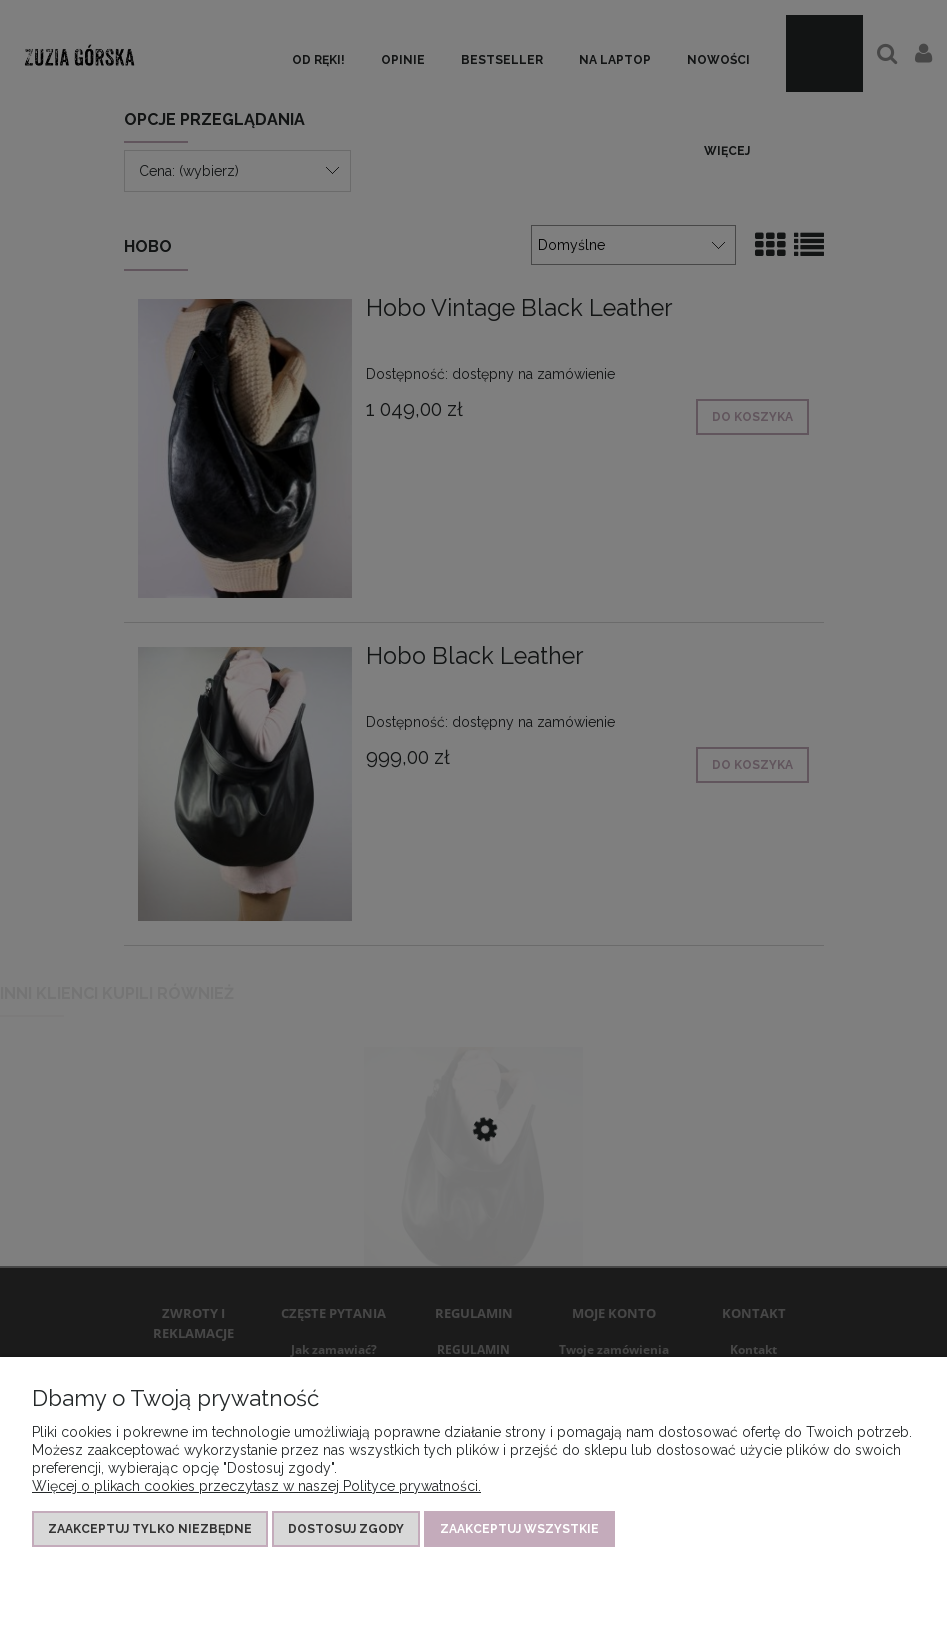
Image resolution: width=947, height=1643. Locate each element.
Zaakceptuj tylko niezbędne (150, 1529)
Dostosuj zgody (346, 1529)
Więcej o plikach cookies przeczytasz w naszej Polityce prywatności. (256, 1486)
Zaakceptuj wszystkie (519, 1529)
